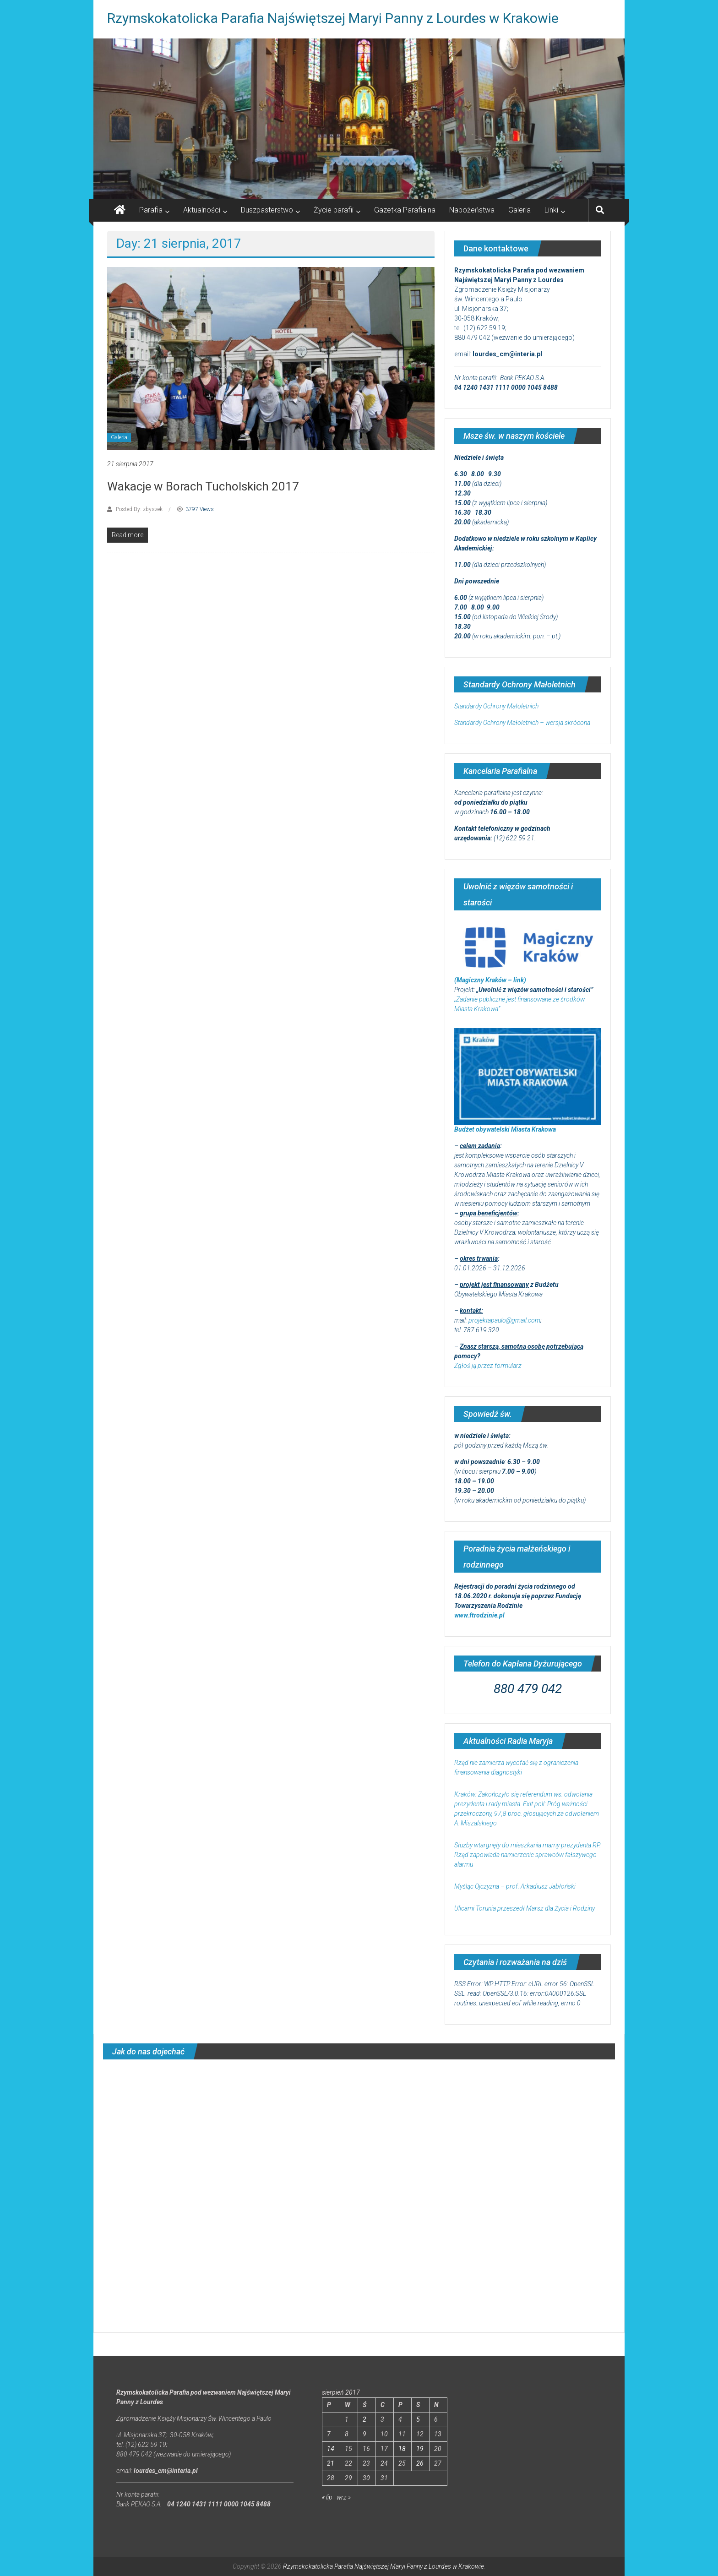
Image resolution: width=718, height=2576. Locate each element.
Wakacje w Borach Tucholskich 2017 (203, 486)
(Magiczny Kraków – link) (490, 980)
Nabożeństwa (472, 210)
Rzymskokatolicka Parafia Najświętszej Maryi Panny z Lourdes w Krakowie (333, 18)
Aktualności (201, 210)
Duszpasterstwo (267, 210)
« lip (327, 2497)
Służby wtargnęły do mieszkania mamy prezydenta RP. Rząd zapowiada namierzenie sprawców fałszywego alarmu (527, 1854)
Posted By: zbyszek (139, 509)
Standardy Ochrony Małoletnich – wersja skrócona (522, 722)
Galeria (519, 210)
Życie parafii (334, 210)
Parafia (151, 210)
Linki (551, 210)
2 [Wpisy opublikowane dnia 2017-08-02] (364, 2419)
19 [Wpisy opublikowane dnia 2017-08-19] (420, 2448)
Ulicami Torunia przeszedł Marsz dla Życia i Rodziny (524, 1908)
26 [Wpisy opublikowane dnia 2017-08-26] (420, 2463)
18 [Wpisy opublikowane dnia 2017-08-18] (402, 2448)
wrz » (344, 2497)
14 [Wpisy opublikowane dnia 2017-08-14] (330, 2448)
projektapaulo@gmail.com (504, 1320)
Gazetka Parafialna (404, 210)
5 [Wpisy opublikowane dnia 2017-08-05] (418, 2419)
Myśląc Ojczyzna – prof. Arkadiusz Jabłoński (515, 1886)
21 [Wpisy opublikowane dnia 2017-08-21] (330, 2463)
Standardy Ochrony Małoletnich (496, 706)
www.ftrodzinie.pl (479, 1615)
